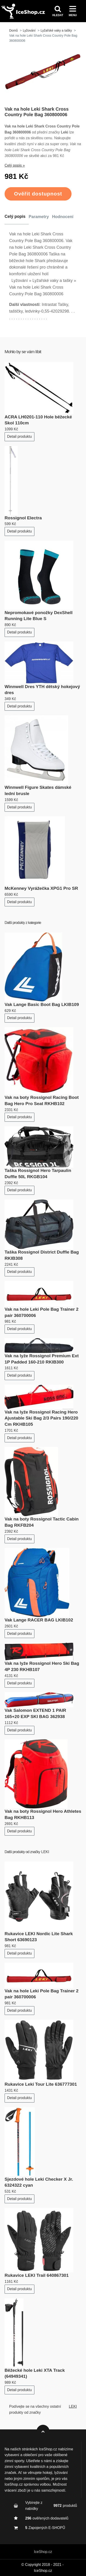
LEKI (45, 1852)
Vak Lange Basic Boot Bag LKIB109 (42, 1004)
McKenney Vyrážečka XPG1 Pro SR (41, 888)
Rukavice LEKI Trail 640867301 (37, 2275)
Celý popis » (15, 165)
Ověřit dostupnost (38, 194)
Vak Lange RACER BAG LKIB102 (39, 1620)
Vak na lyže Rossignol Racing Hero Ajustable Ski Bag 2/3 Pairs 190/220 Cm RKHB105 (41, 1418)
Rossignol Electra (23, 517)
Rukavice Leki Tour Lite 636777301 (41, 2084)
